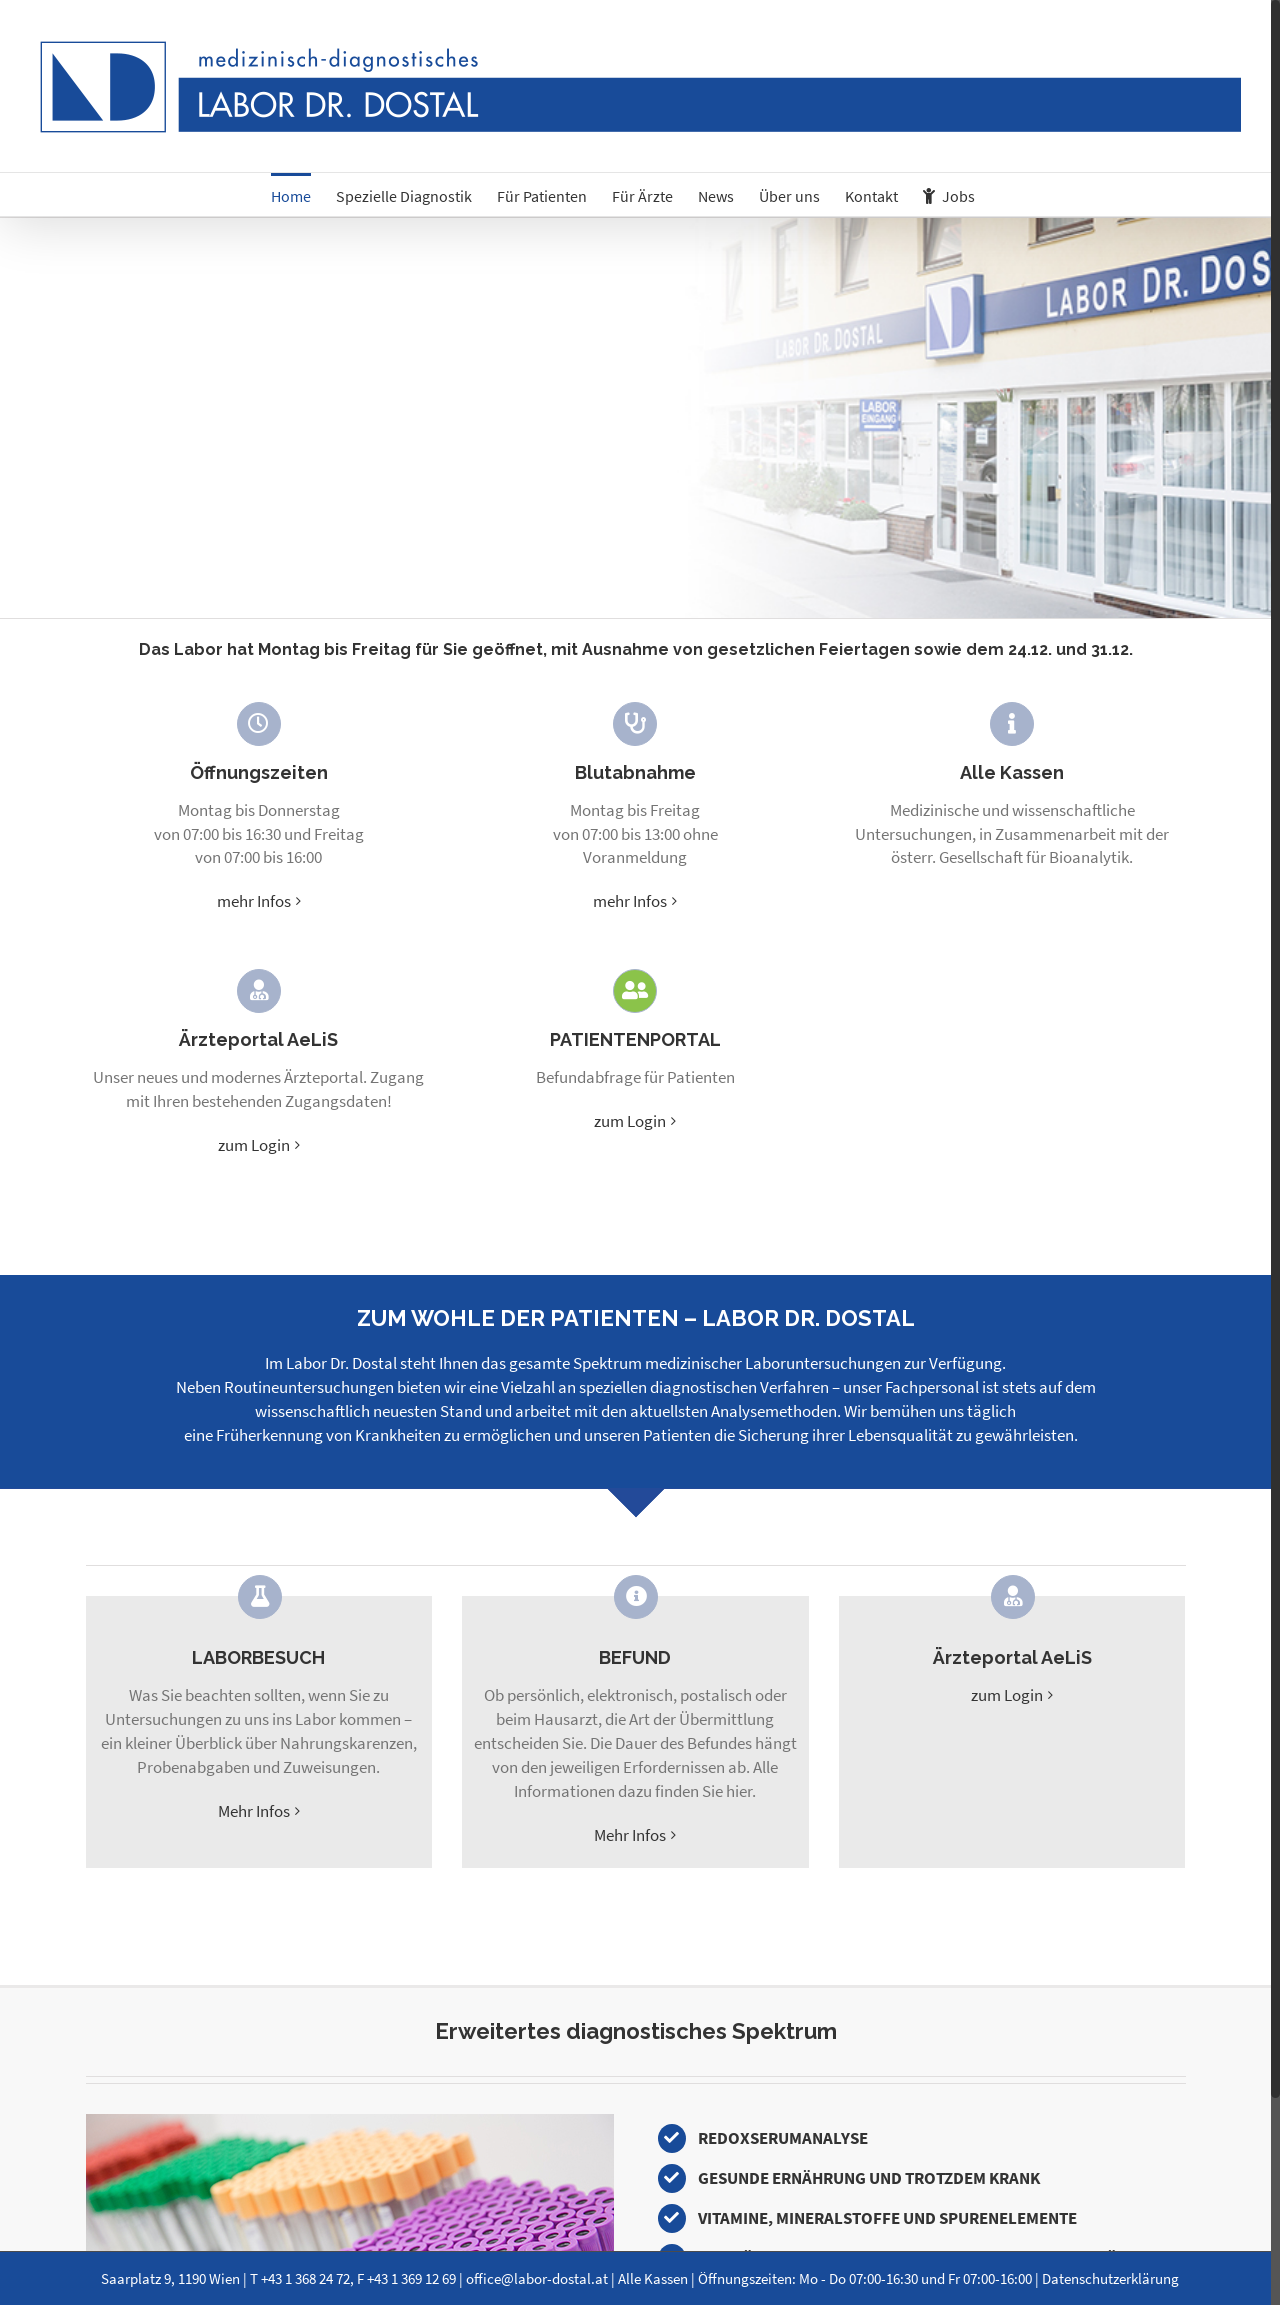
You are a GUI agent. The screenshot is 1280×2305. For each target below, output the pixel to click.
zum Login (254, 1145)
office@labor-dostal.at (537, 2278)
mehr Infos (254, 901)
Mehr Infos (254, 1811)
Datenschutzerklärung (1110, 2278)
